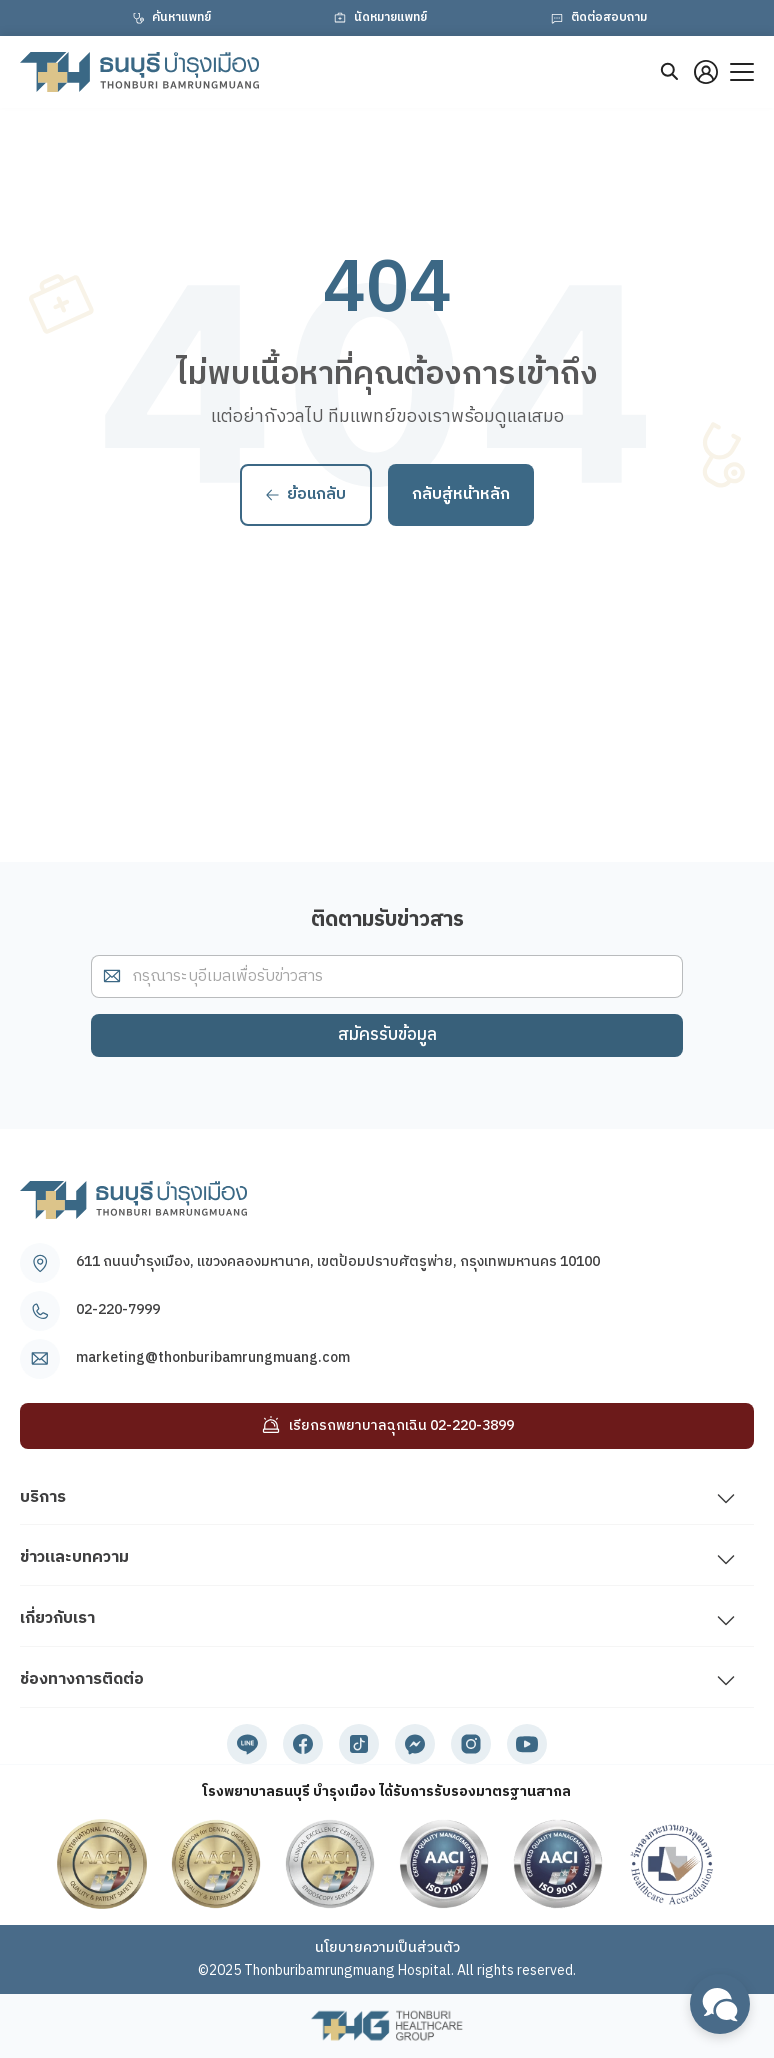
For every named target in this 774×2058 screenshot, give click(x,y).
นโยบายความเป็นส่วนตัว (387, 1947)
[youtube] (527, 1744)
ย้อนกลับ (306, 494)
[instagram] (471, 1744)
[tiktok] (359, 1744)
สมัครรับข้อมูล (387, 1035)
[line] (247, 1744)
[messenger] (415, 1744)
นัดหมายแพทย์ (378, 18)
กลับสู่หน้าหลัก (461, 494)
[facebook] (303, 1744)
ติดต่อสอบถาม (597, 18)
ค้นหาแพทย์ (169, 18)
